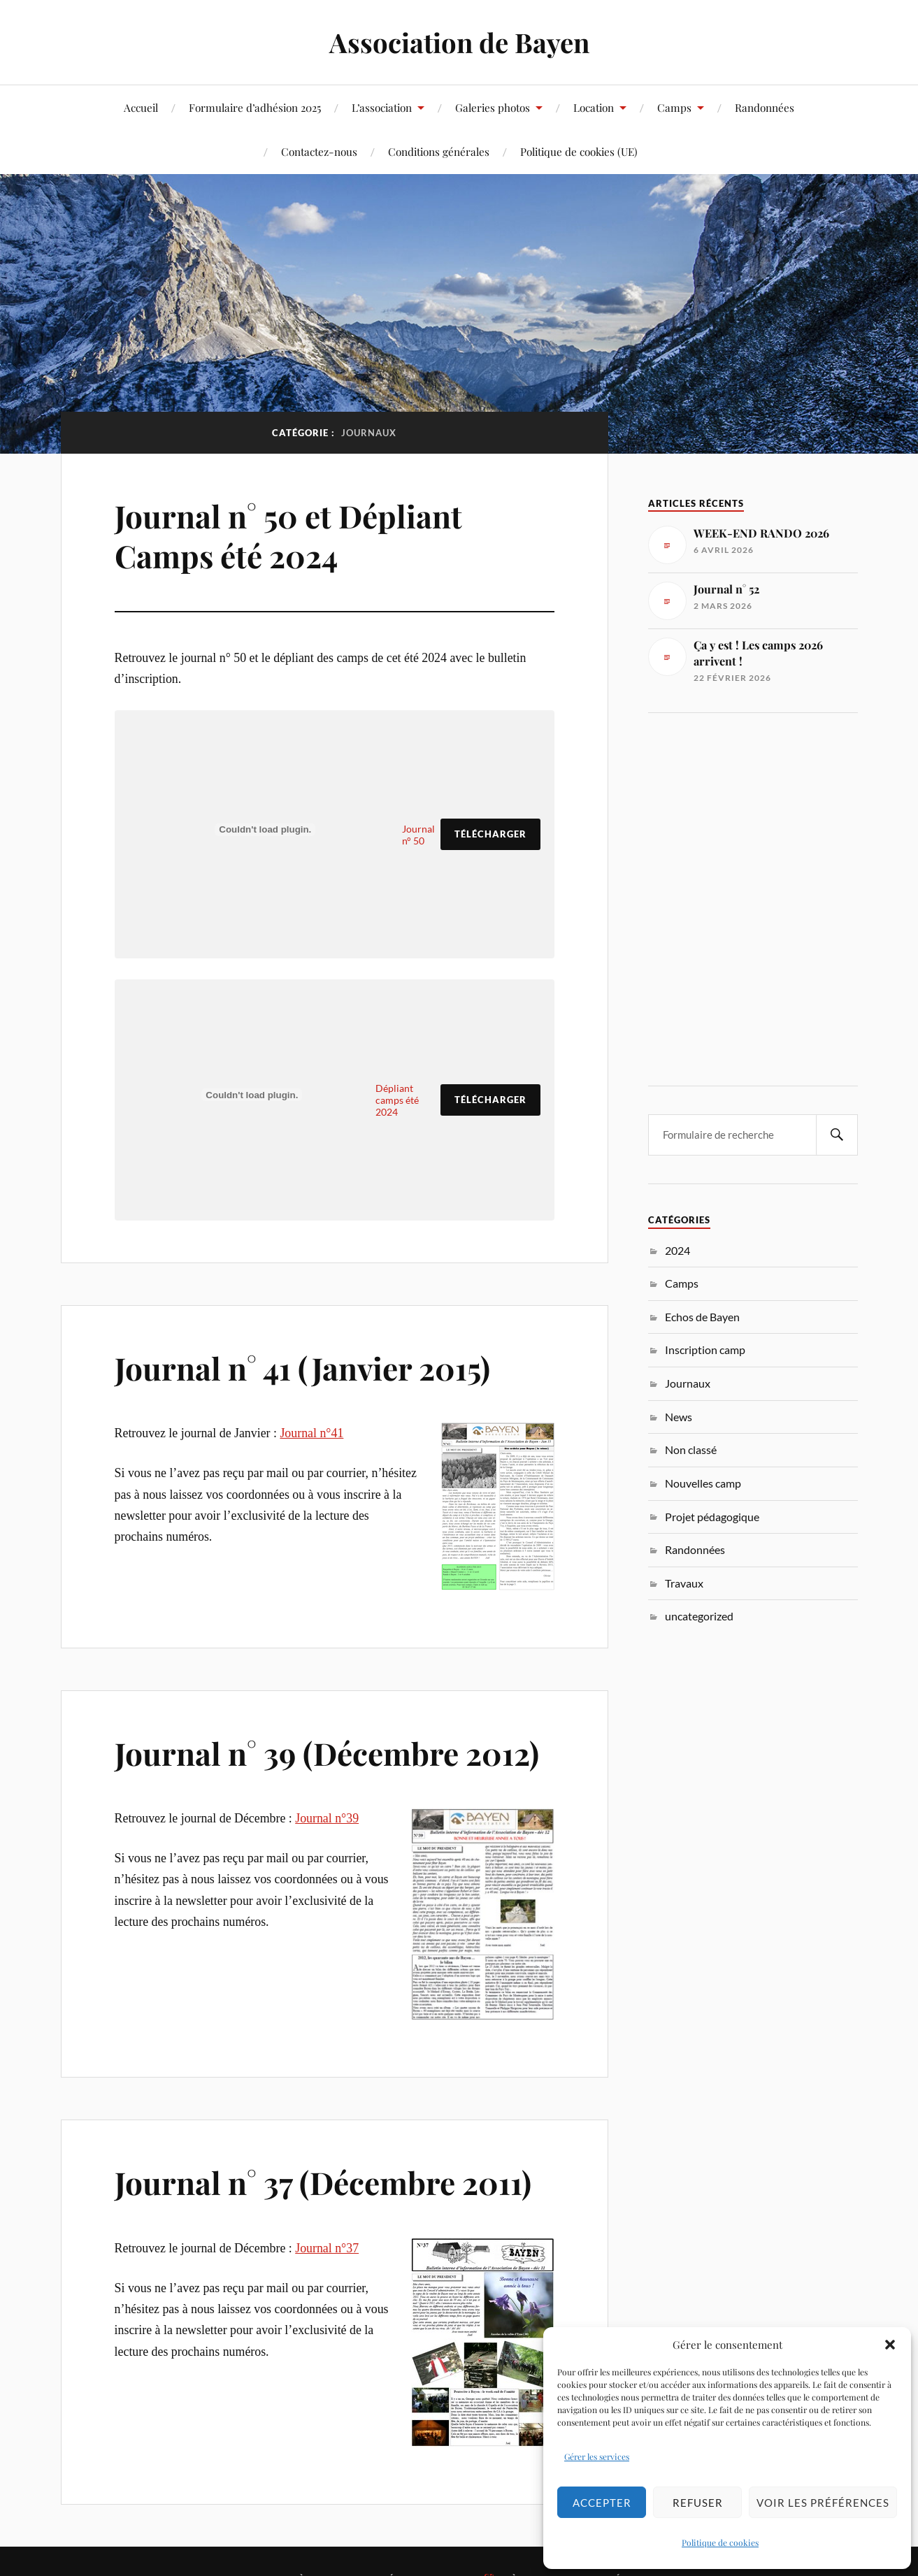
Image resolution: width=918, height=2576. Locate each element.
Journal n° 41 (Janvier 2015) (302, 1367)
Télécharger (490, 834)
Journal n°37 (327, 2248)
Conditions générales (438, 151)
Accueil (141, 107)
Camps (674, 107)
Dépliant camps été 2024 (397, 1100)
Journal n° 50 (418, 835)
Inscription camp (705, 1349)
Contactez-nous (319, 151)
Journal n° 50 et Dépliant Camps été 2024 (288, 535)
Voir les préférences (822, 2502)
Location (593, 107)
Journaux (687, 1383)
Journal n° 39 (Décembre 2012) (327, 1752)
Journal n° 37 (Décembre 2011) (323, 2182)
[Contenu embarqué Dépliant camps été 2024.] (252, 1094)
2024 (677, 1250)
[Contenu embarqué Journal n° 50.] (266, 829)
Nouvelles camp (703, 1483)
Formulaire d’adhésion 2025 (255, 107)
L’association (382, 107)
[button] (890, 2345)
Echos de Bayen (702, 1316)
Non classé (691, 1449)
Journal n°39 (327, 1818)
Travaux (684, 1583)
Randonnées (764, 107)
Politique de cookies (720, 2542)
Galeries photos (492, 107)
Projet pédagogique (712, 1516)
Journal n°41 (311, 1433)
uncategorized (699, 1615)
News (678, 1416)
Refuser (698, 2502)
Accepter (602, 2502)
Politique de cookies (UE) (579, 151)
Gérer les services (596, 2456)
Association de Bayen (459, 42)
